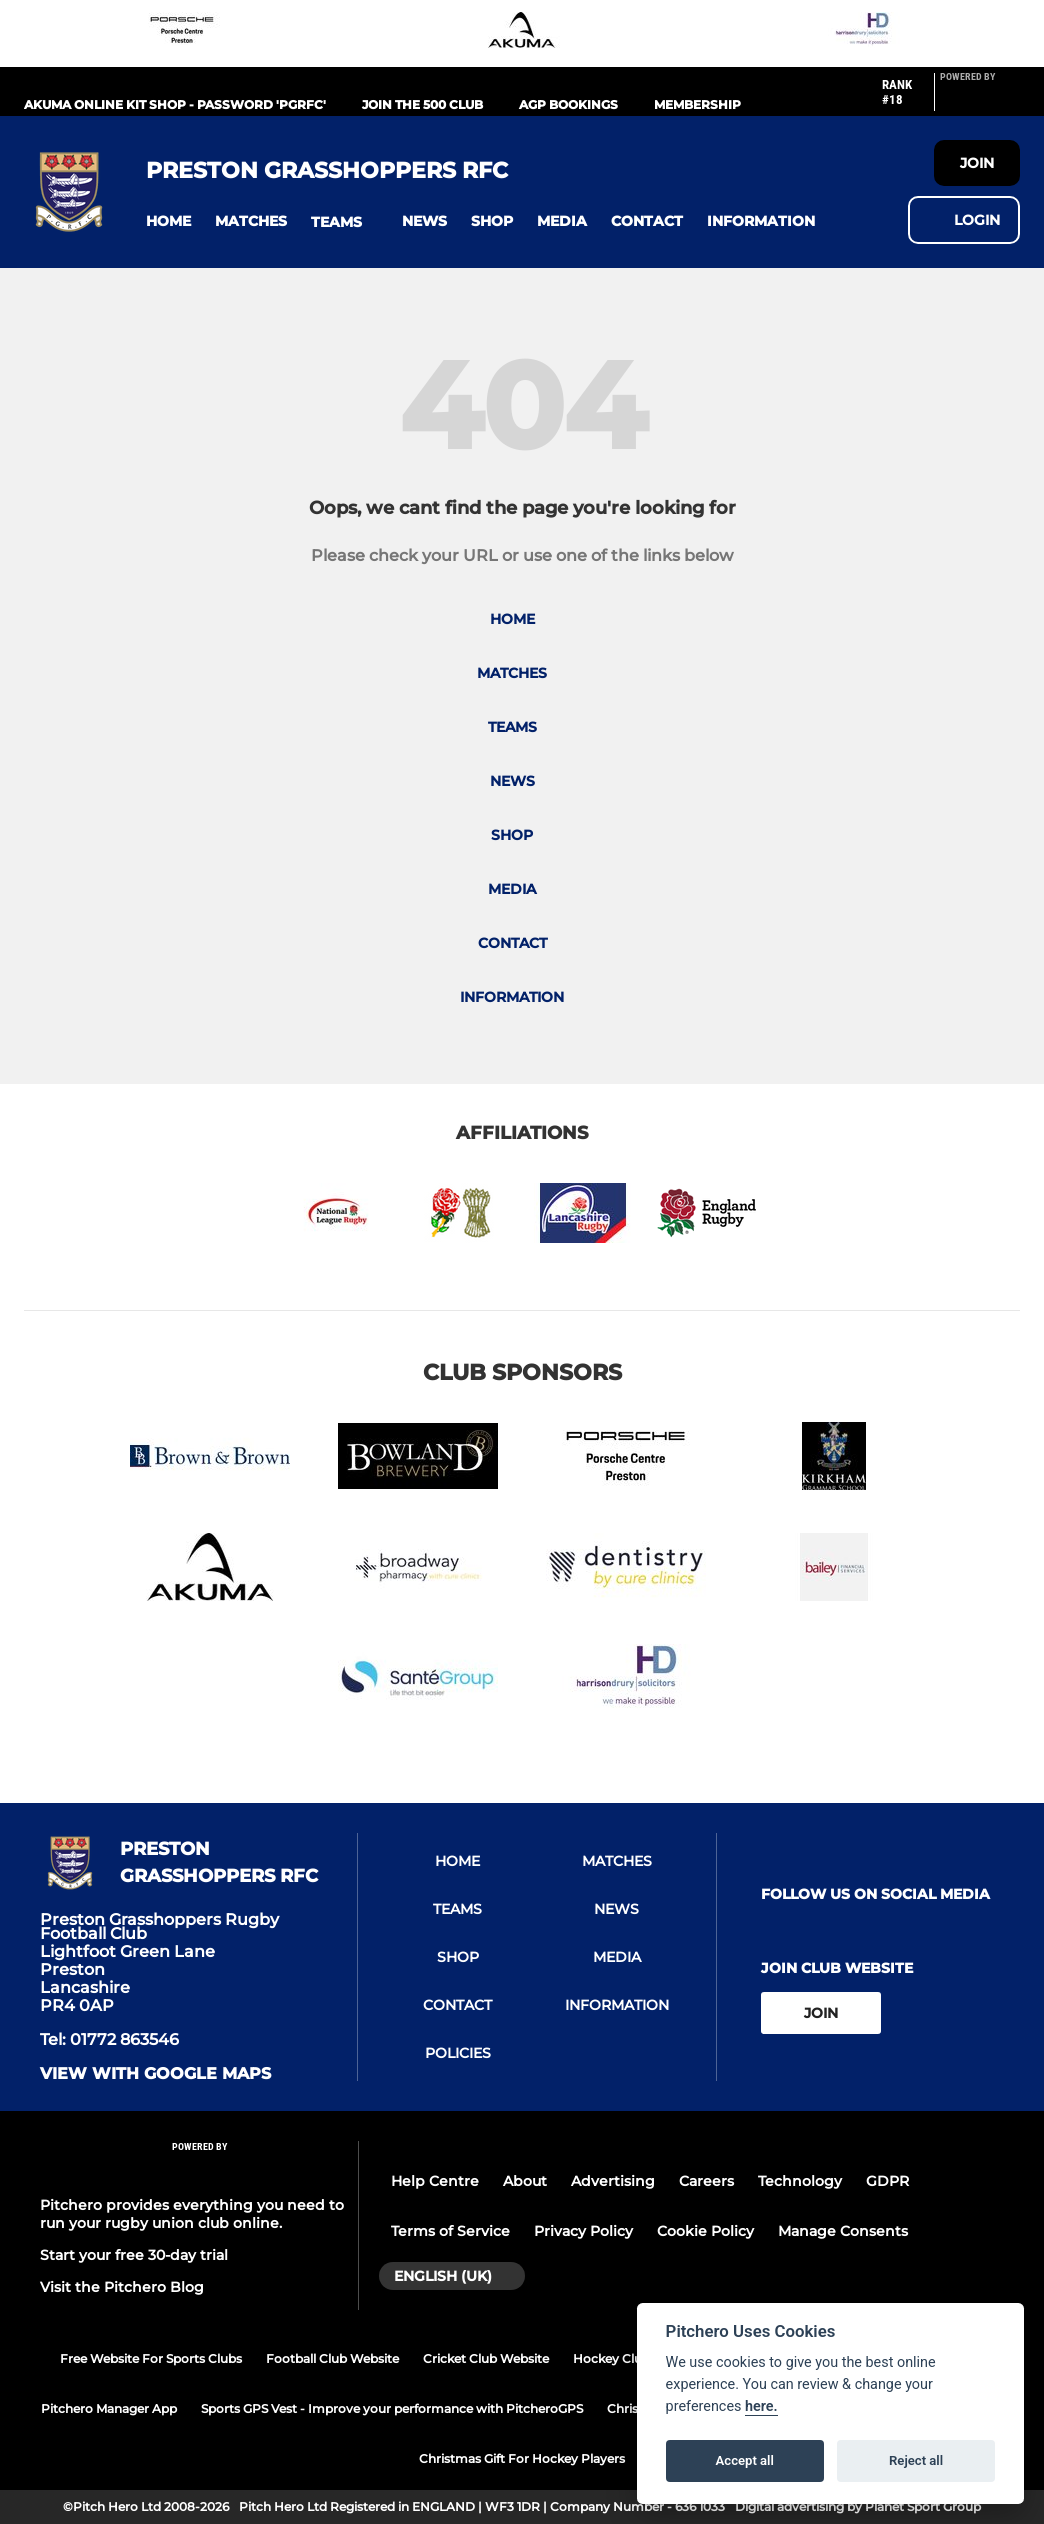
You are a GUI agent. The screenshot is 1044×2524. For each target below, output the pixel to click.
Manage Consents (843, 2231)
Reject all (916, 2460)
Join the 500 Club (422, 104)
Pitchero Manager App (109, 2408)
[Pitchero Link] (980, 100)
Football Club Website (332, 2358)
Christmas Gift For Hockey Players (522, 2458)
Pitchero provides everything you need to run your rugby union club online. (192, 2214)
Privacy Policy (583, 2231)
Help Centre (435, 2181)
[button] (168, 221)
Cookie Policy (705, 2231)
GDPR (887, 2181)
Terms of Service (450, 2231)
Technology (800, 2181)
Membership (697, 104)
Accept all (745, 2460)
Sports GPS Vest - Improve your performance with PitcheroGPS (392, 2408)
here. (761, 2406)
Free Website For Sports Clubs (151, 2358)
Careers (706, 2181)
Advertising (613, 2181)
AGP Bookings (568, 104)
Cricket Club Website (486, 2358)
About (525, 2181)
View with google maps (155, 2074)
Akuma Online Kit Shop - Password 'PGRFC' (175, 104)
